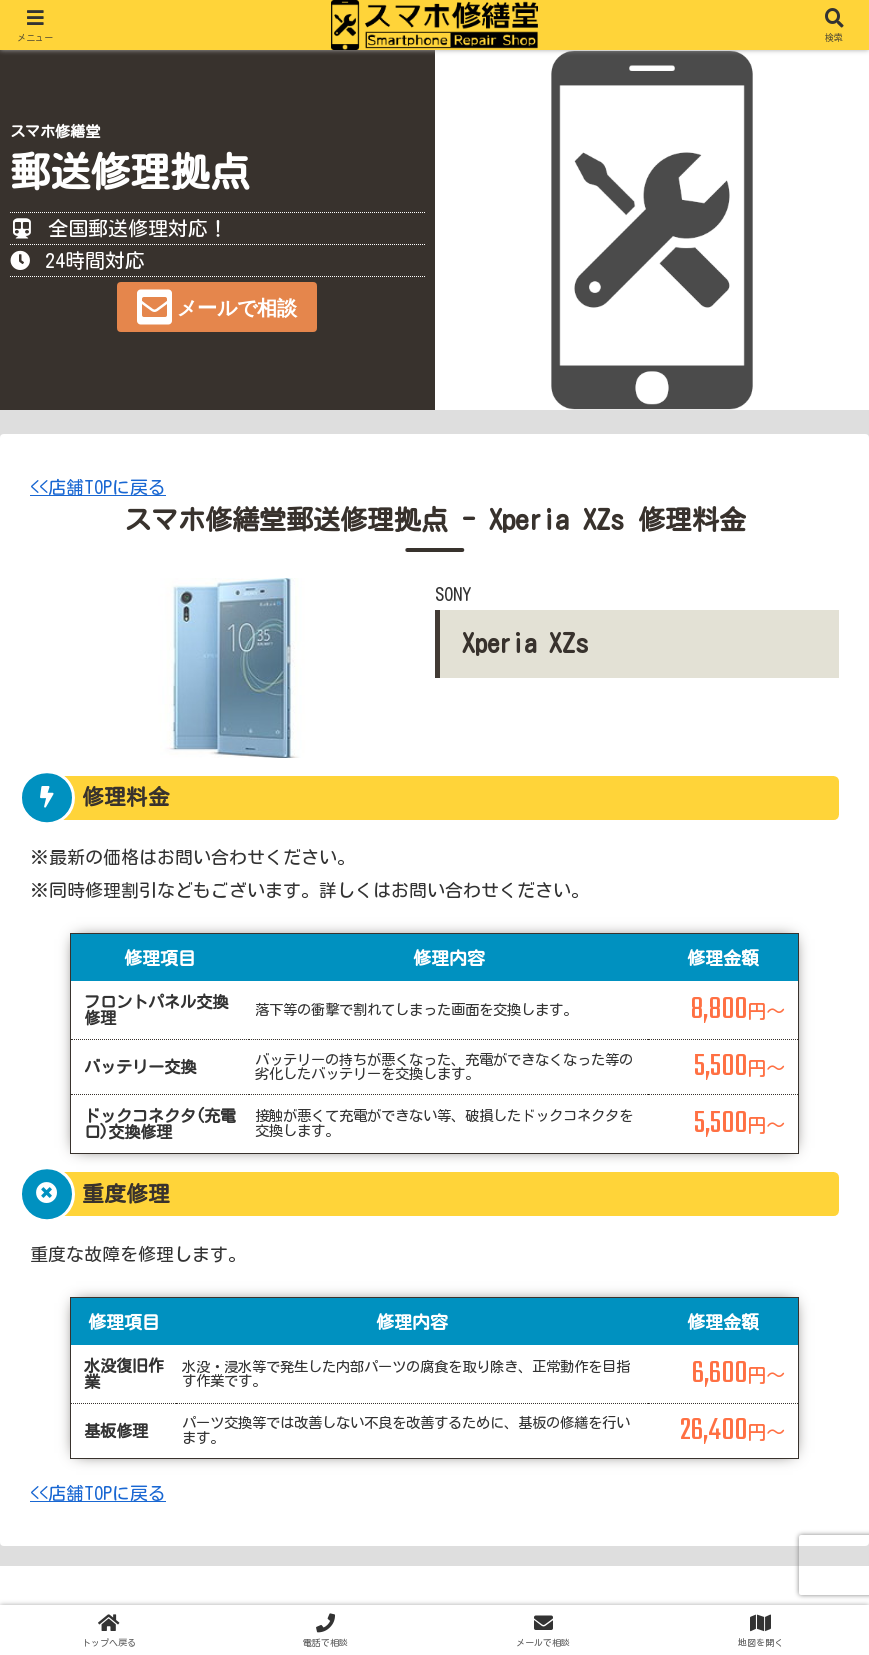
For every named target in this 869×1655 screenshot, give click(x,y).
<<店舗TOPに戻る (98, 487)
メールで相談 (237, 308)
